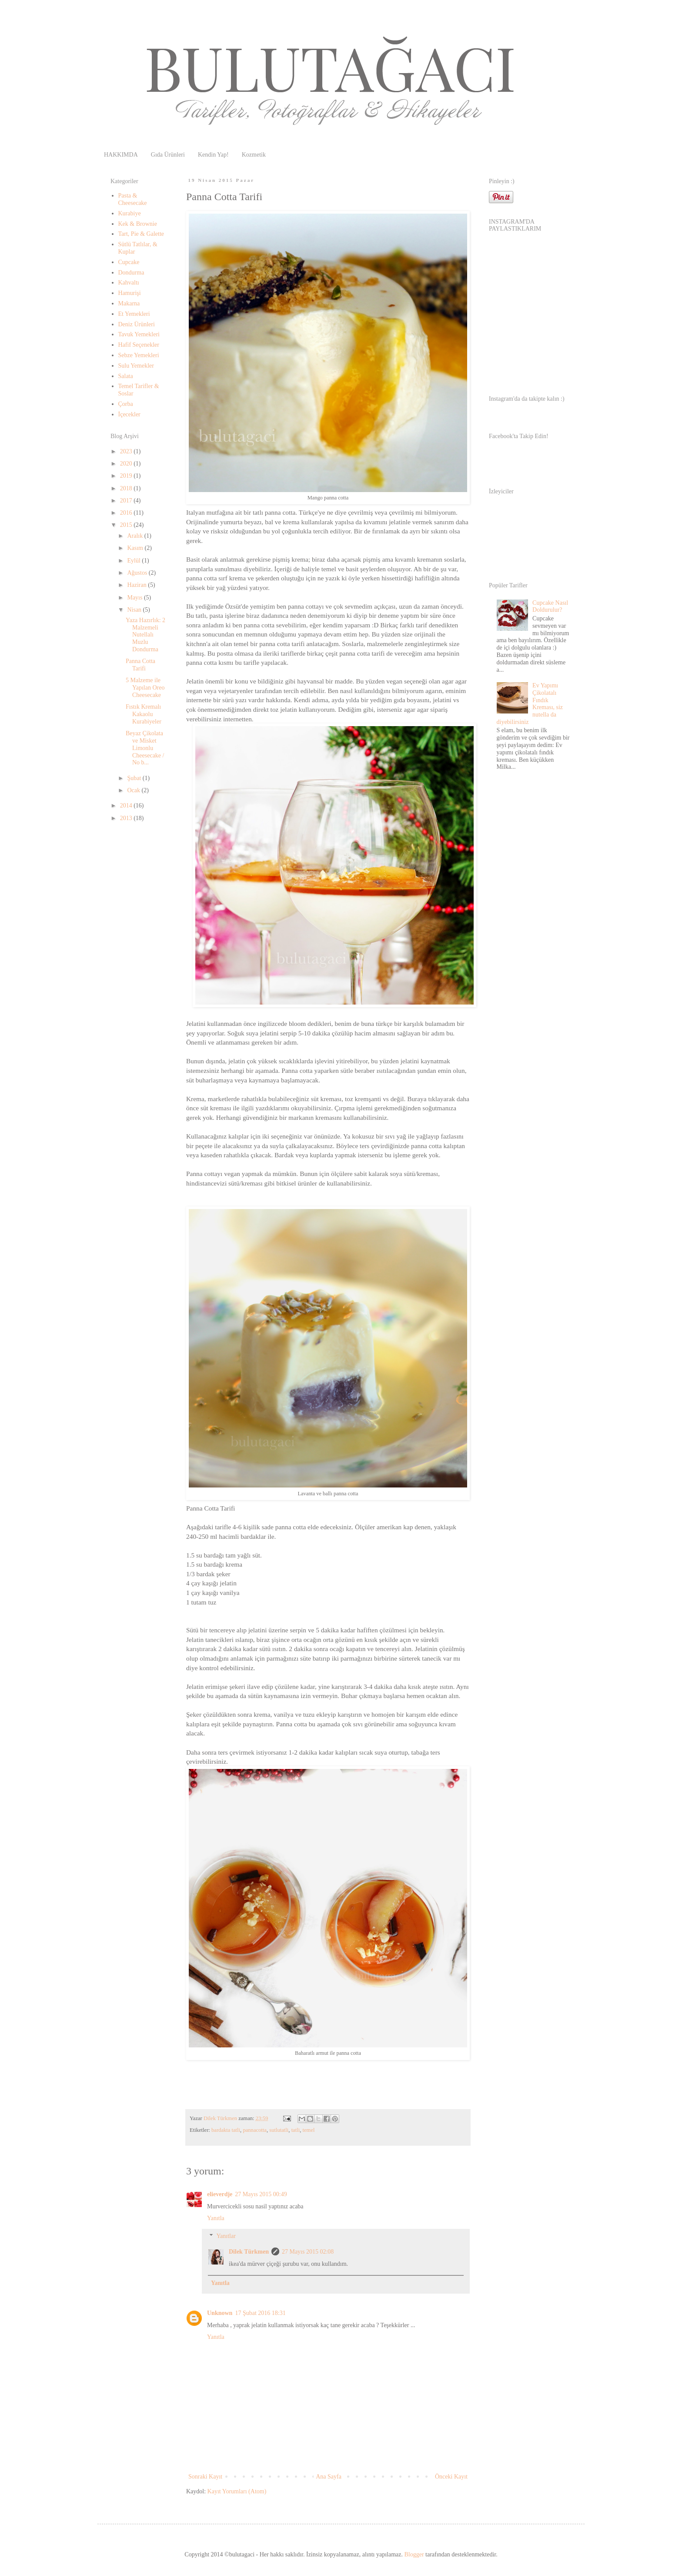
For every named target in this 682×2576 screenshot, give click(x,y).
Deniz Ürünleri (136, 324)
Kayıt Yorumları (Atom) (237, 2491)
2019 (127, 475)
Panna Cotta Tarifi (140, 665)
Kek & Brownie (137, 224)
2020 (127, 463)
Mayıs (135, 597)
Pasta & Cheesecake (132, 199)
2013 (127, 818)
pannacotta (255, 2130)
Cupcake (129, 262)
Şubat (134, 778)
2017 (127, 500)
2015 (127, 525)
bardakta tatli (225, 2130)
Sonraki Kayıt (205, 2476)
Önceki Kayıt (451, 2476)
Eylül (134, 560)
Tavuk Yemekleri (139, 334)
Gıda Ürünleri (168, 154)
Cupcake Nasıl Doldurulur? (550, 606)
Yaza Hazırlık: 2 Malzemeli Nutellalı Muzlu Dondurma (145, 635)
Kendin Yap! (213, 154)
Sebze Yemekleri (138, 355)
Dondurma (131, 272)
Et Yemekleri (134, 314)
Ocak (134, 790)
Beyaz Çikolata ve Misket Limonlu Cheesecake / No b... (145, 748)
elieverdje (219, 2194)
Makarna (129, 303)
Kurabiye (129, 213)
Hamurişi (129, 293)
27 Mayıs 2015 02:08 (308, 2251)
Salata (125, 376)
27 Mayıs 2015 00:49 (261, 2194)
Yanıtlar (225, 2236)
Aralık (135, 536)
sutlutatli (278, 2130)
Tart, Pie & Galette (141, 234)
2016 (127, 512)
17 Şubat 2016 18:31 (260, 2313)
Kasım (135, 548)
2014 (127, 805)
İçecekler (129, 414)
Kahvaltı (128, 282)
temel (309, 2130)
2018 (127, 488)
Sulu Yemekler (136, 365)
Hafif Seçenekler (138, 345)
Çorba (125, 404)
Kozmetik (254, 154)
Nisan (135, 609)
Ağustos (137, 572)
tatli (295, 2130)
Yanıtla (215, 2218)
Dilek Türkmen (249, 2251)
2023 (127, 451)
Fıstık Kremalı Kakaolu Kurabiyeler (143, 714)
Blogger (414, 2554)
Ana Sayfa (328, 2476)
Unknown (219, 2313)
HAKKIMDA (121, 154)
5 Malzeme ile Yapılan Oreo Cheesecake (145, 687)
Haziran (137, 585)
